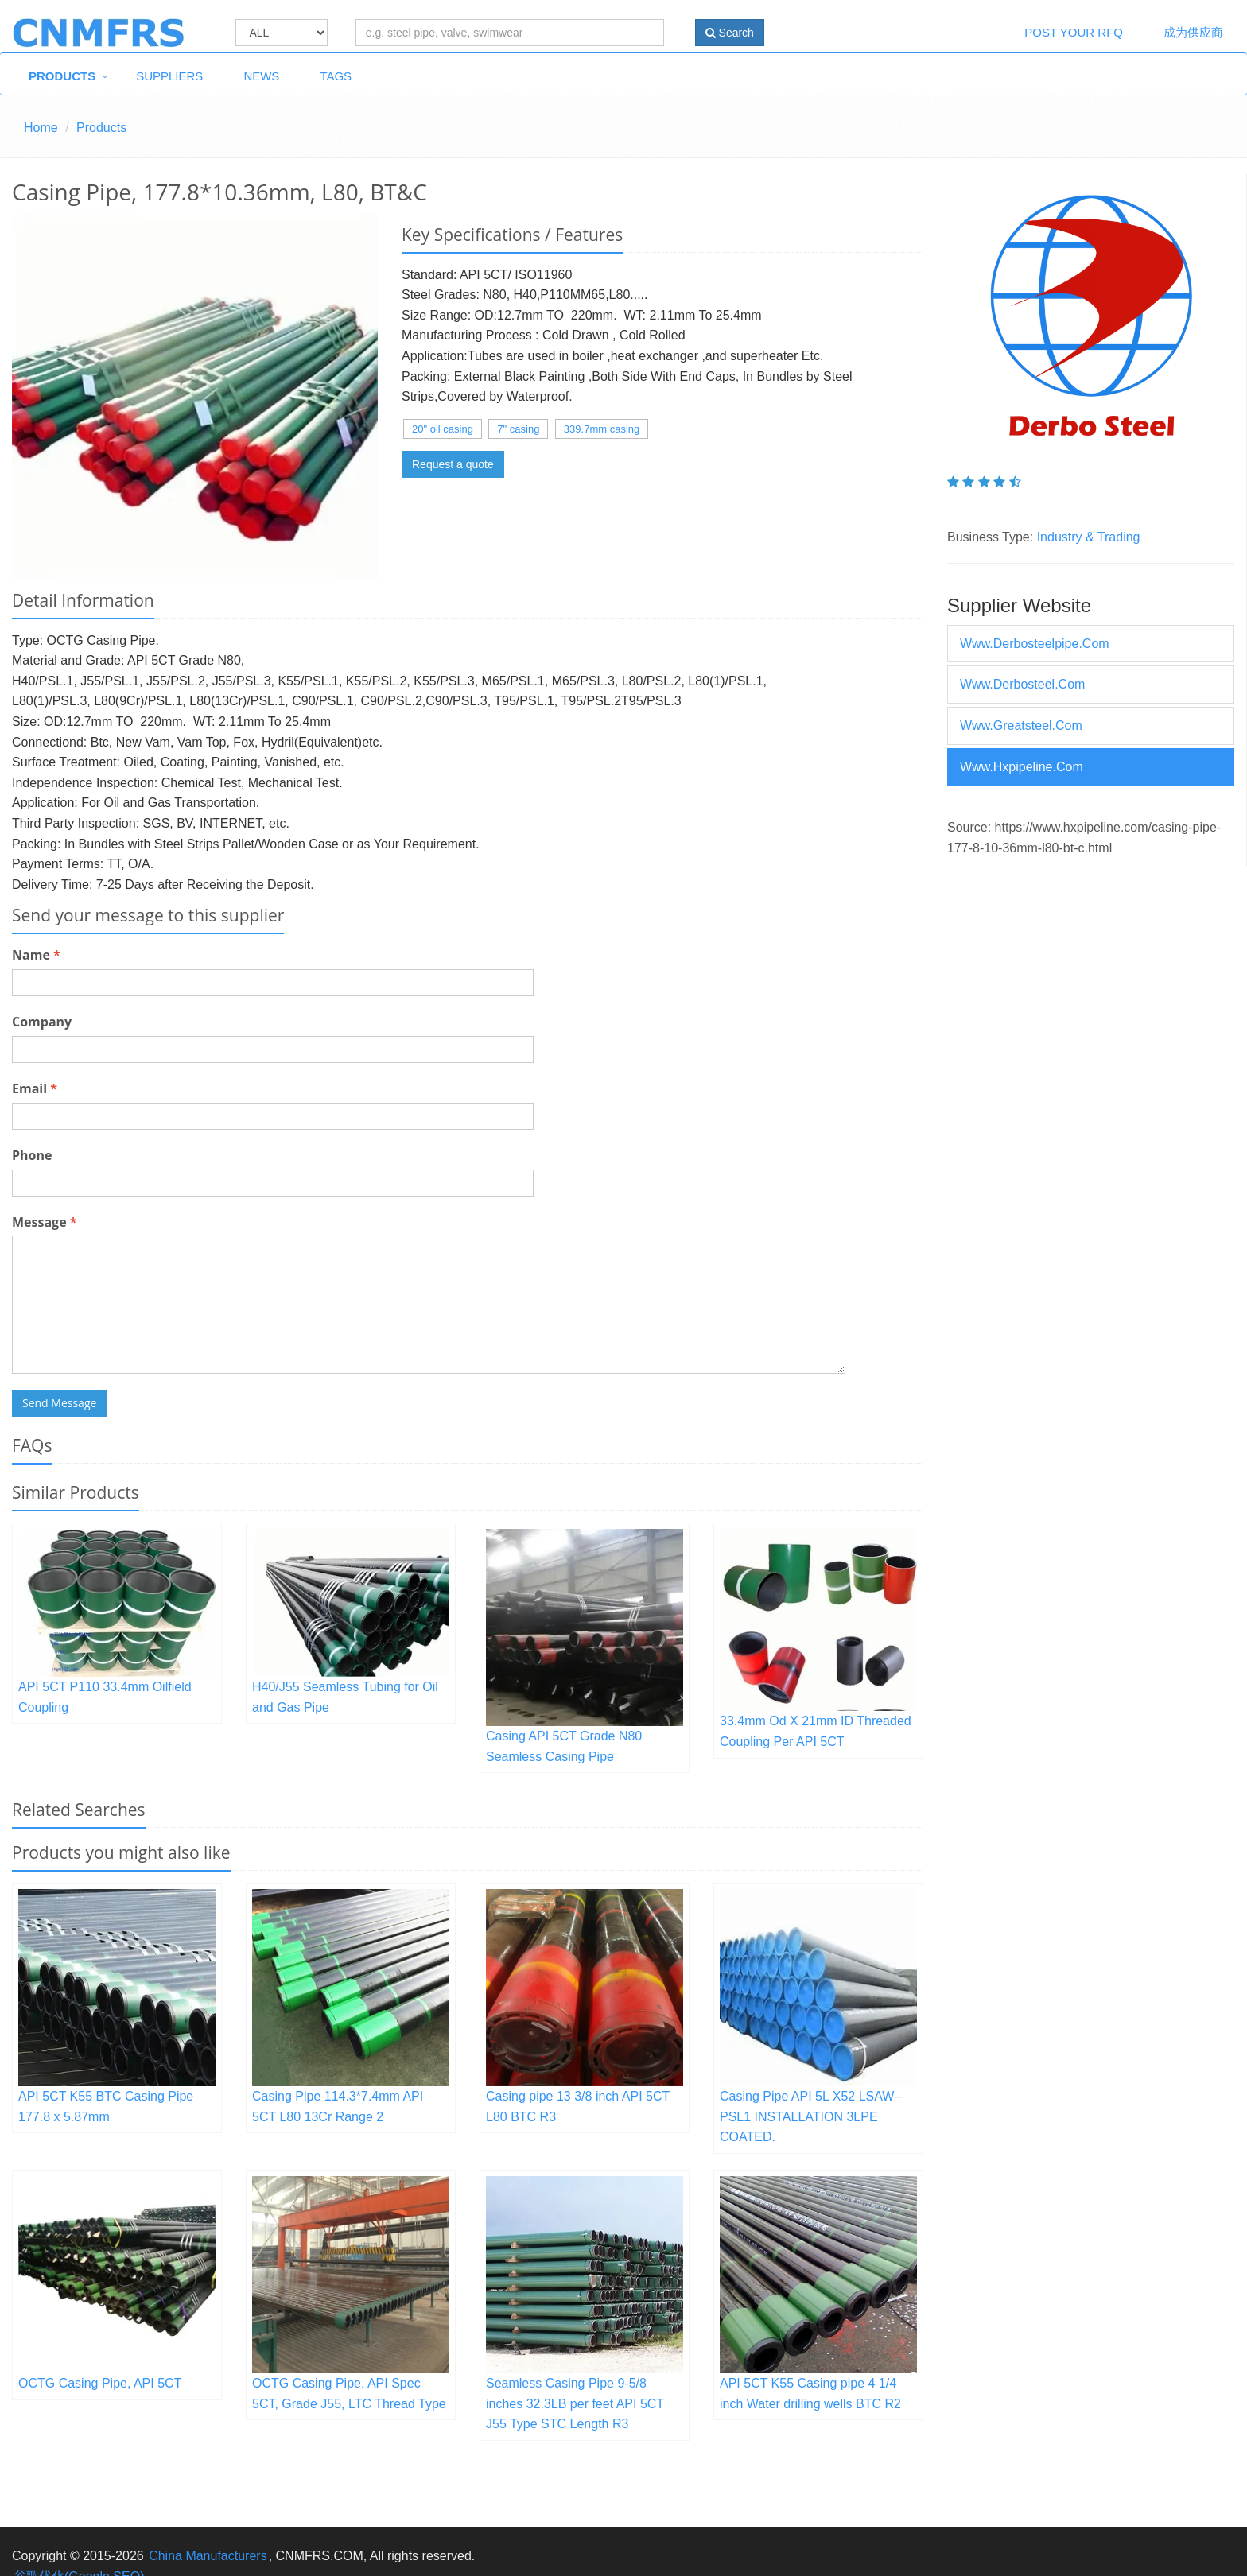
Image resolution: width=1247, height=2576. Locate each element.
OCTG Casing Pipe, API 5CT (99, 2383)
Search (729, 32)
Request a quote (453, 464)
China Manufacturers (208, 2555)
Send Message (59, 1402)
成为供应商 (1193, 32)
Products (62, 76)
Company (42, 1021)
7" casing (518, 429)
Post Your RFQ (1073, 32)
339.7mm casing (601, 429)
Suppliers (169, 76)
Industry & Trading (1088, 537)
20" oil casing (442, 429)
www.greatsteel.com (1021, 725)
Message (44, 1222)
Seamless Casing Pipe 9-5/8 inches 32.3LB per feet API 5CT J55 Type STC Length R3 (575, 2403)
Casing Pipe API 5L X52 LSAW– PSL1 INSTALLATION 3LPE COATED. (810, 2116)
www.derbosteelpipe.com (1034, 643)
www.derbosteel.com (1022, 684)
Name (36, 955)
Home (41, 127)
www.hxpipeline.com (1021, 767)
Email (34, 1088)
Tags (336, 76)
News (261, 76)
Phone (32, 1155)
